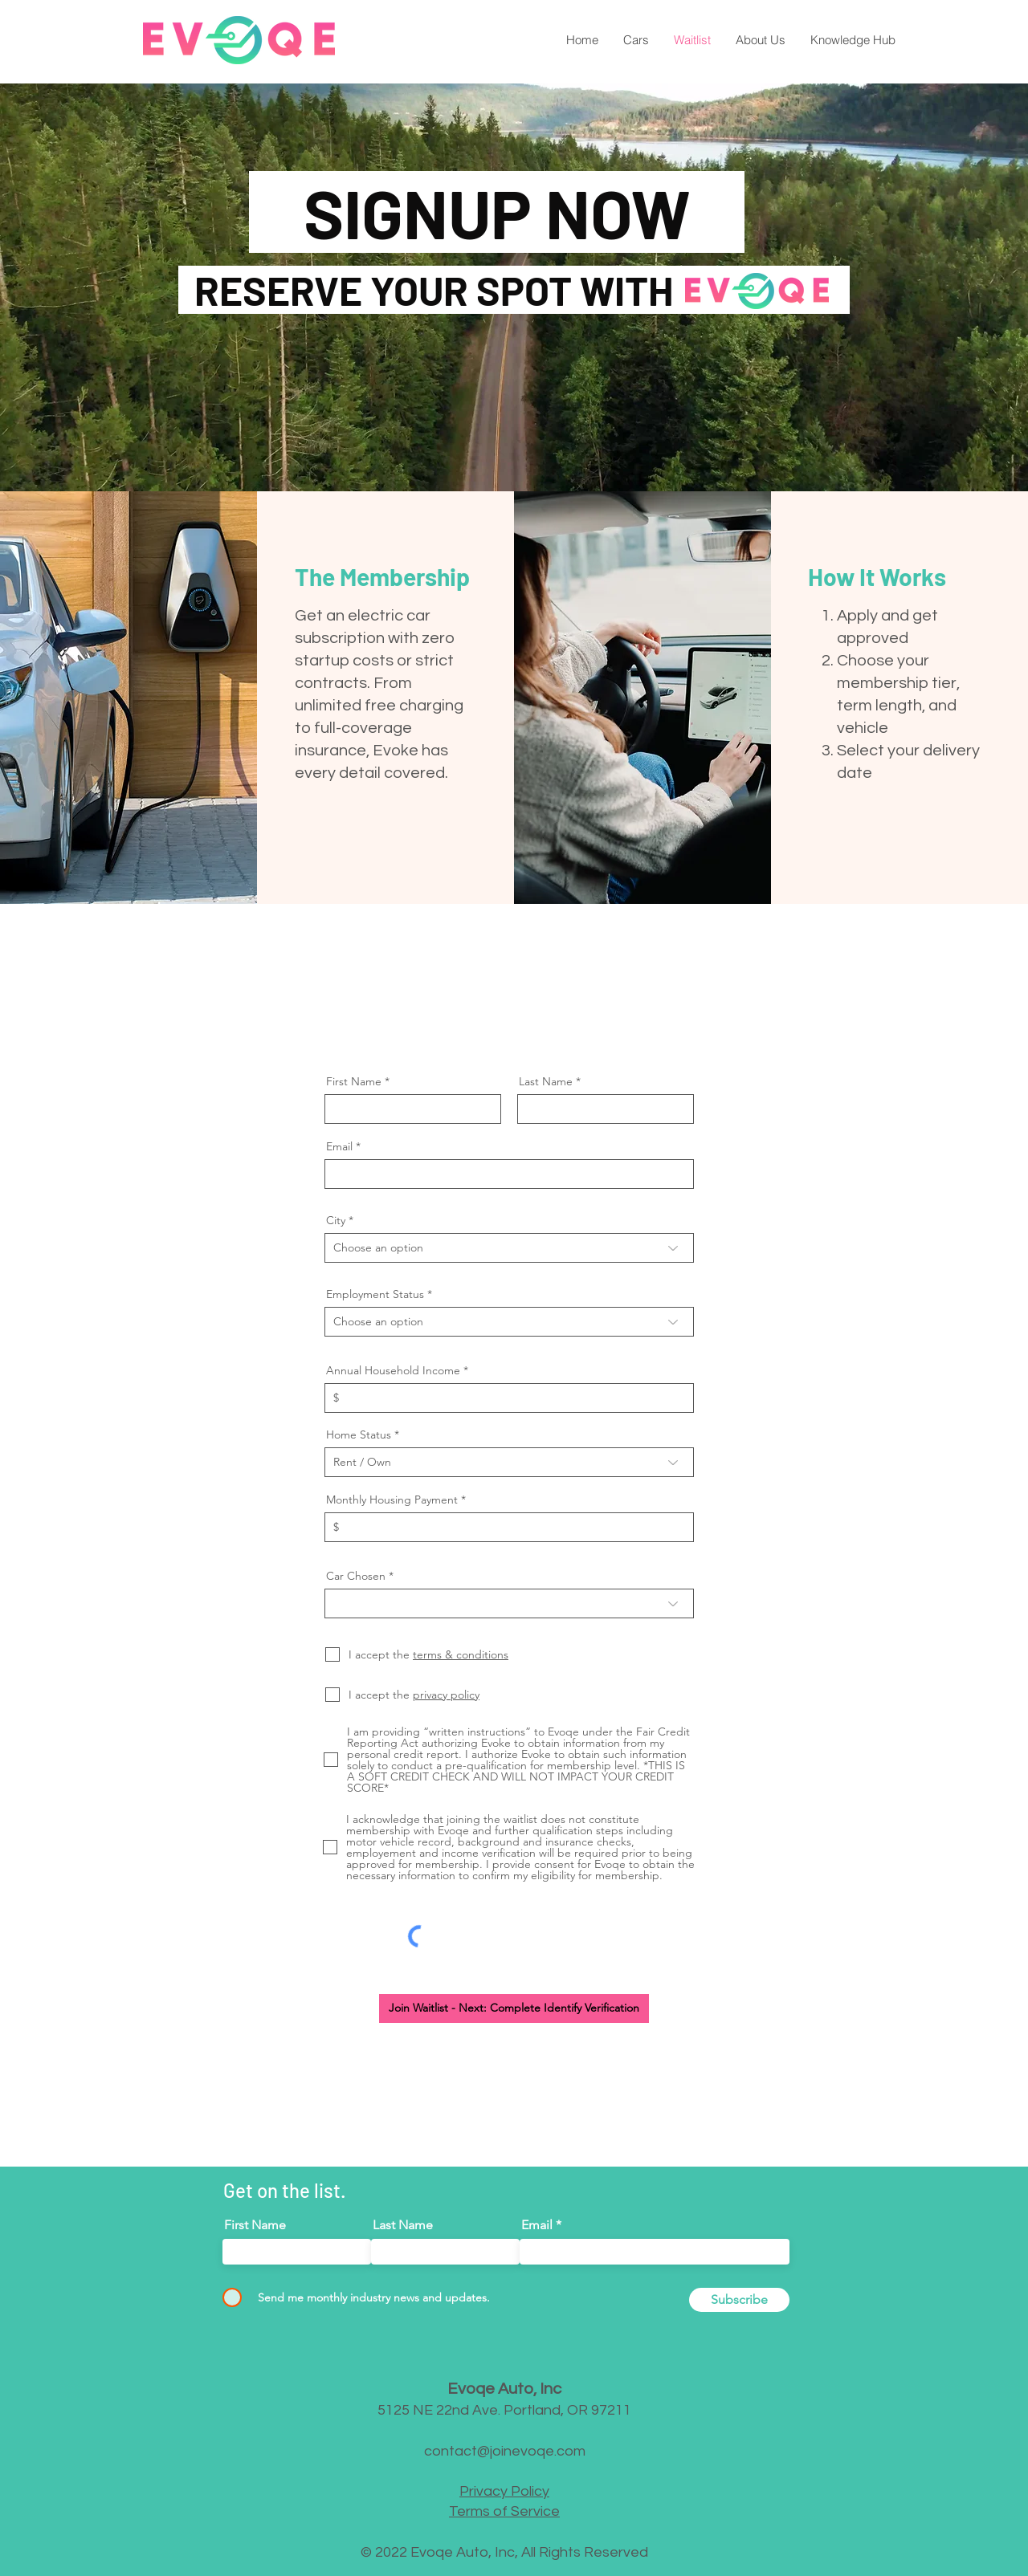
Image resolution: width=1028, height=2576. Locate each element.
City (335, 1220)
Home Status (358, 1434)
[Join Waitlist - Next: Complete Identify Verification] (514, 2008)
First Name (353, 1081)
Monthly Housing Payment (392, 1499)
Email (339, 1146)
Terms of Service (504, 2511)
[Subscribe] (739, 2300)
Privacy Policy (504, 2491)
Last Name (546, 1081)
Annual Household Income (393, 1370)
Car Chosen (356, 1575)
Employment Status (375, 1294)
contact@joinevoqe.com (504, 2451)
